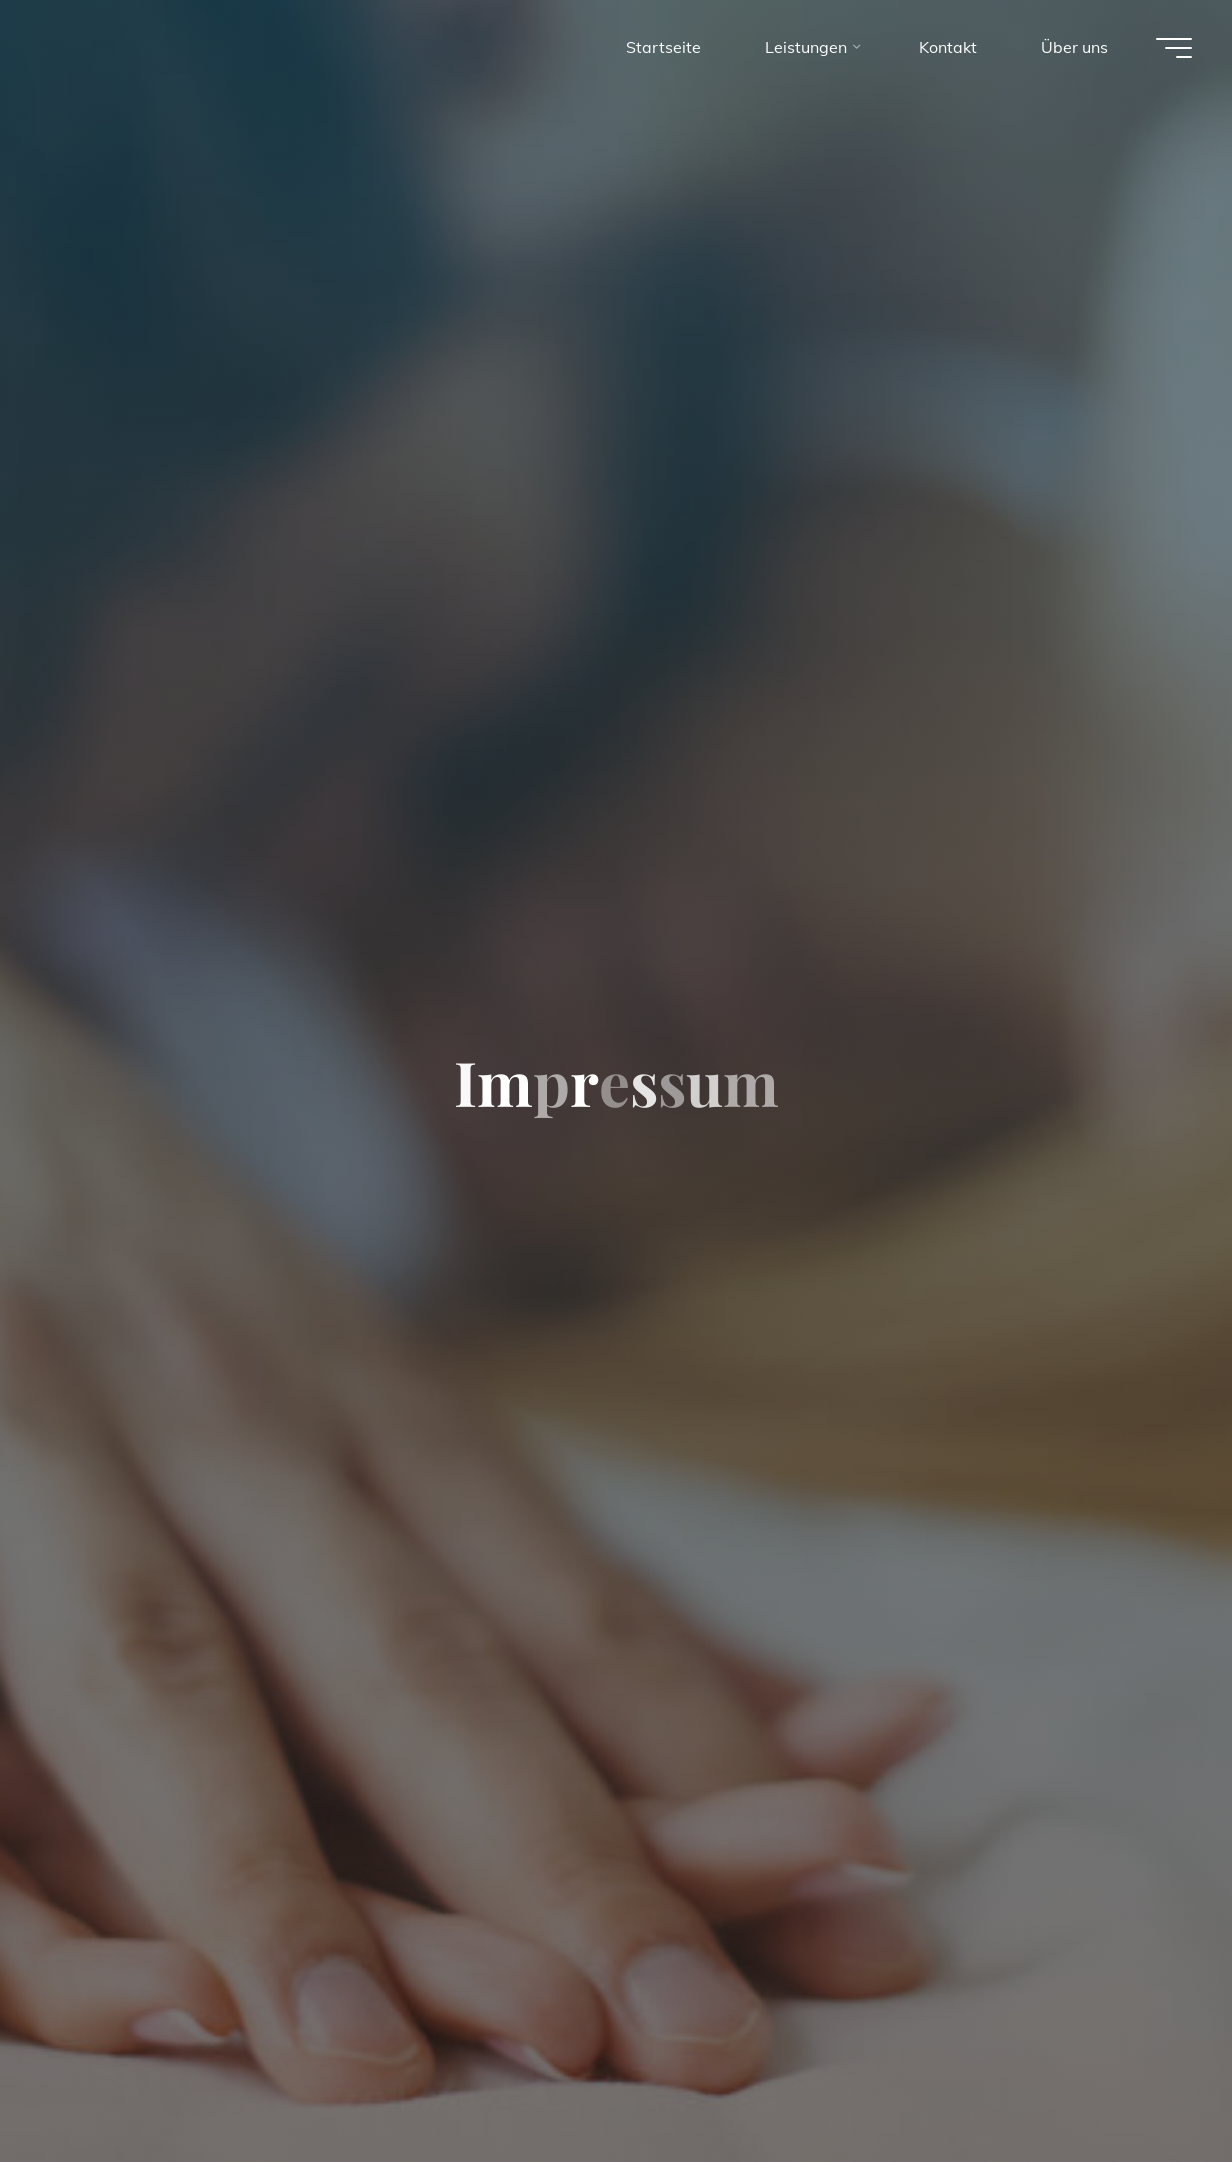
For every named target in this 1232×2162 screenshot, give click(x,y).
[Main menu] (1174, 48)
